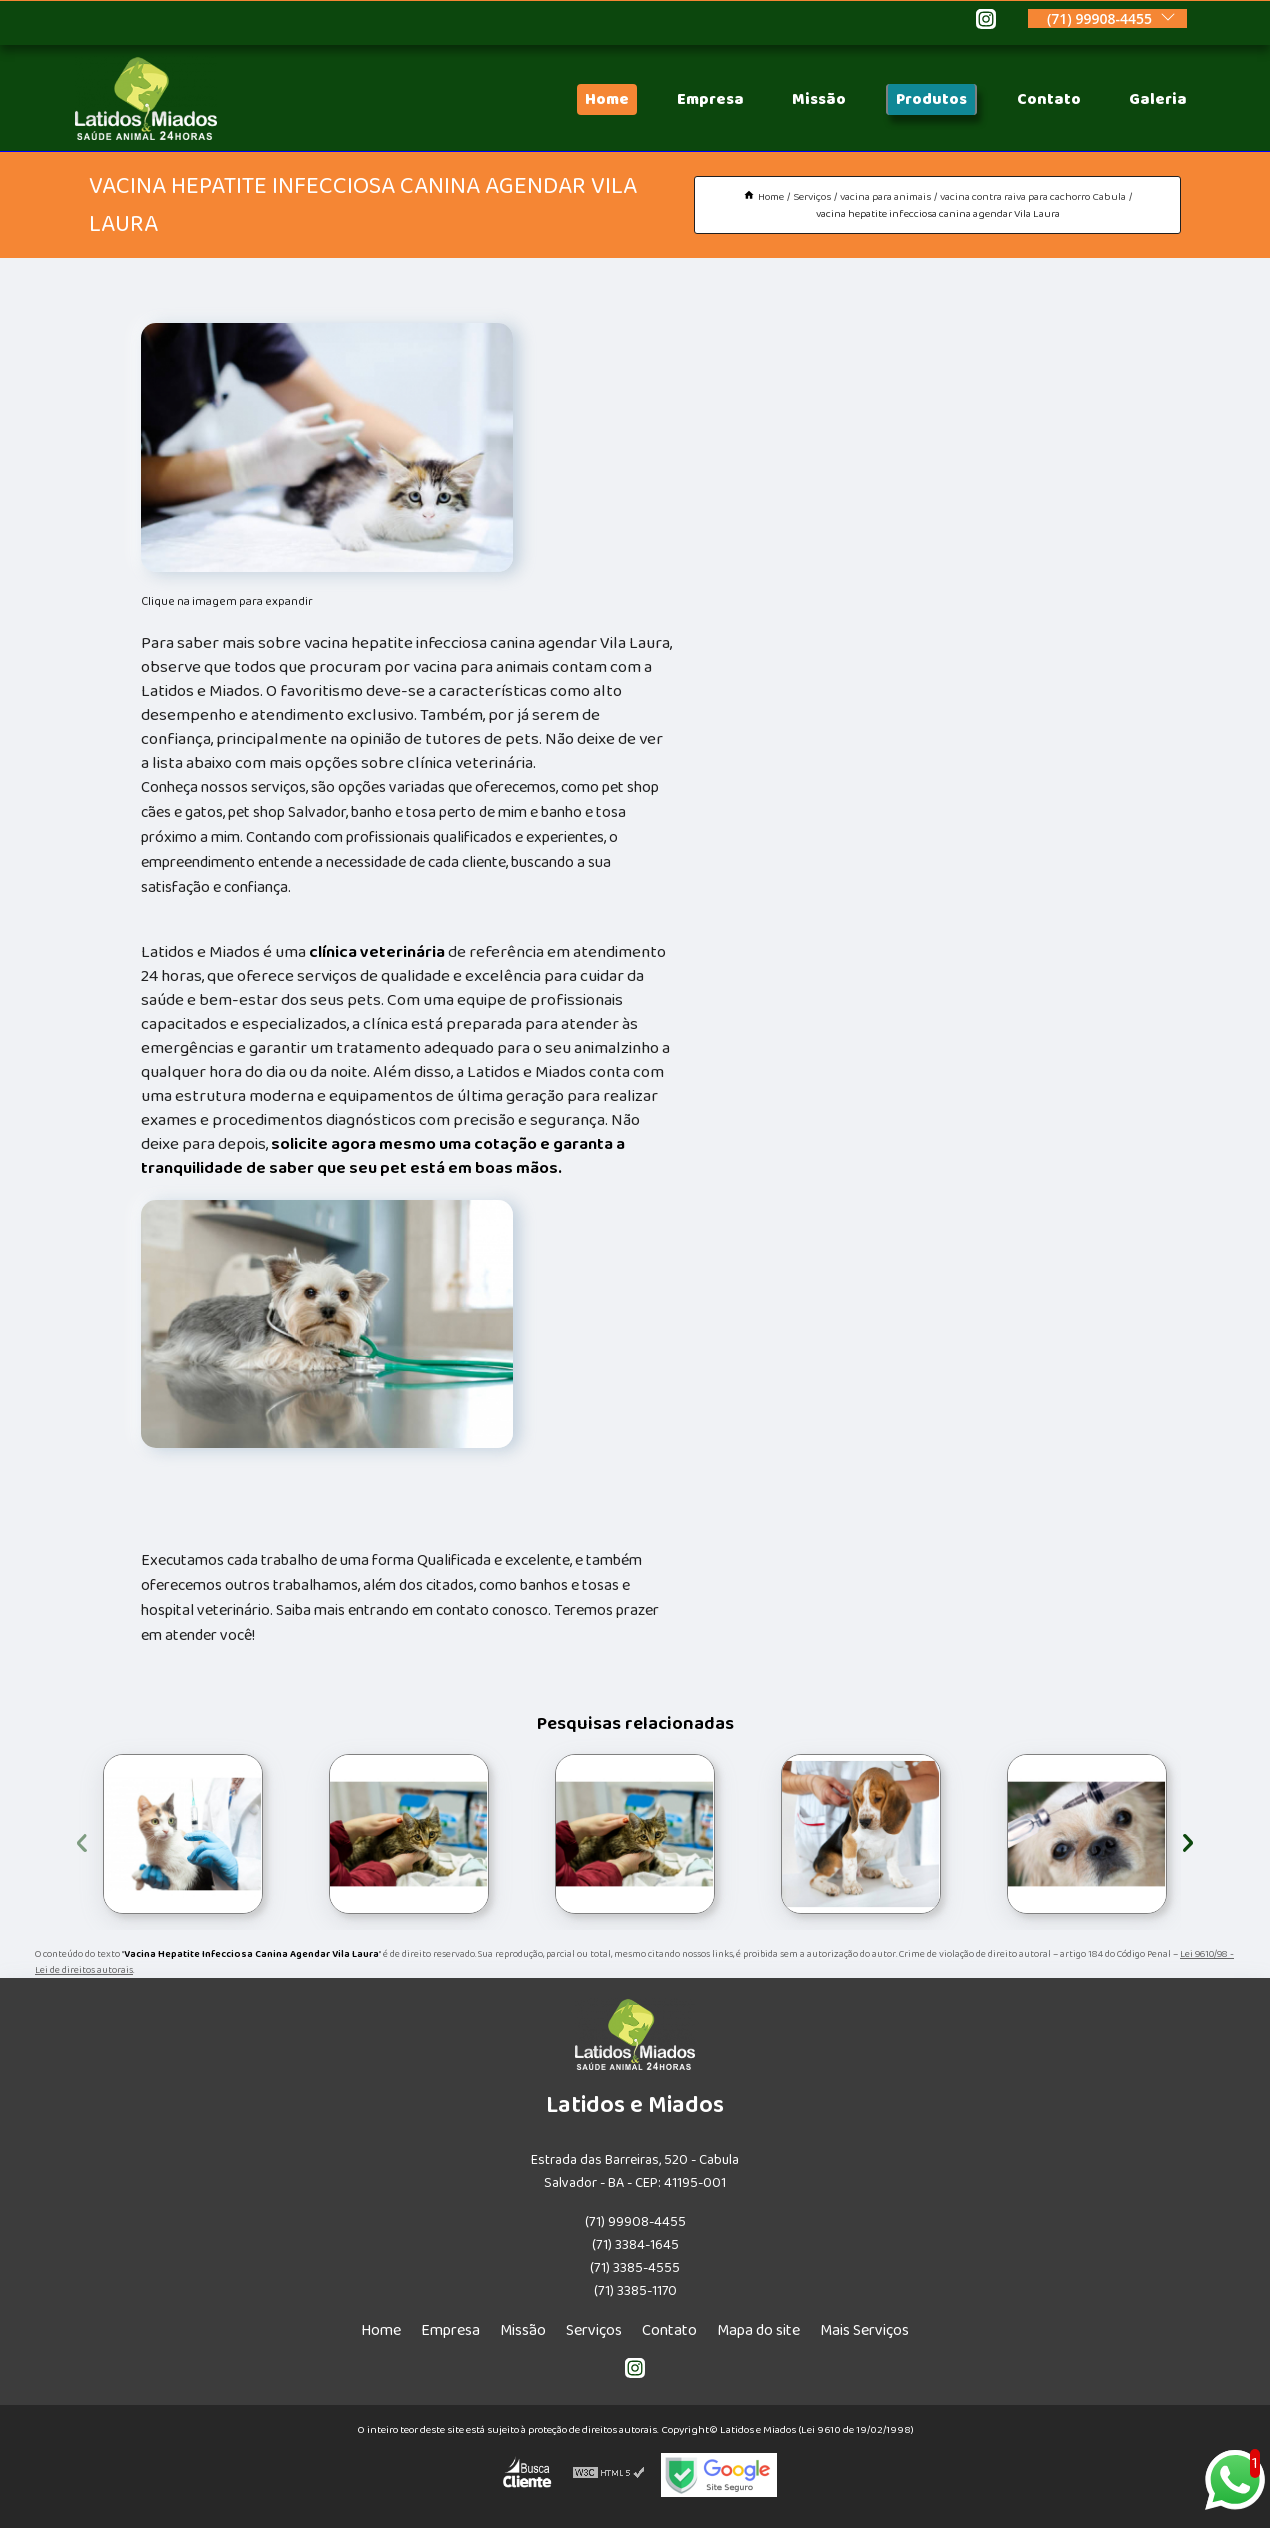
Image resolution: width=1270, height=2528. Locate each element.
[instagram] (986, 22)
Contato (1049, 99)
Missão (819, 99)
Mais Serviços (864, 2330)
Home (607, 99)
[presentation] (82, 1839)
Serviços (594, 2330)
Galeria (1158, 99)
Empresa (710, 99)
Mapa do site (758, 2330)
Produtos (931, 99)
